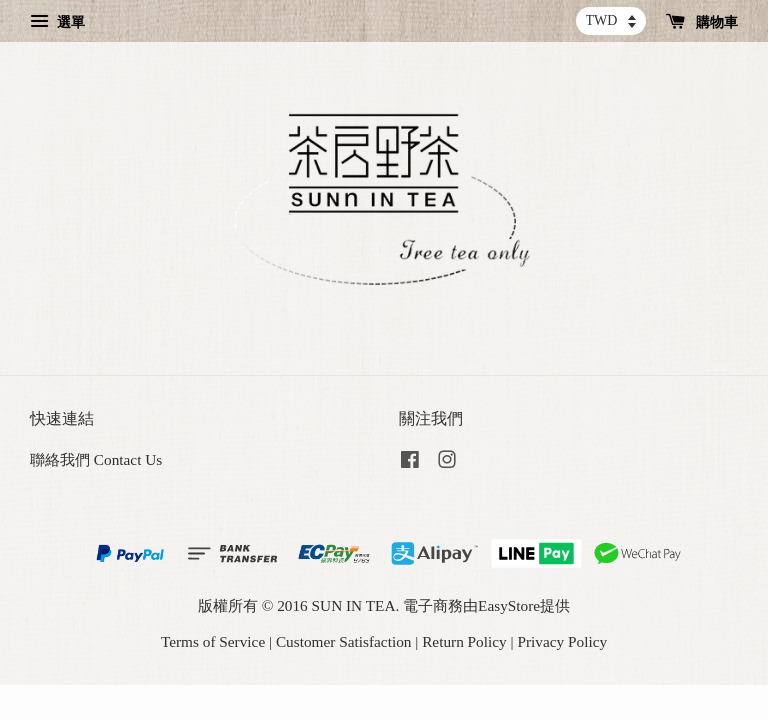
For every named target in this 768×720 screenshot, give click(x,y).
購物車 (702, 22)
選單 (57, 22)
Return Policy (464, 641)
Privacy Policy (562, 641)
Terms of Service (213, 641)
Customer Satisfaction (344, 641)
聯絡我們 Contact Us (96, 459)
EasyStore (509, 605)
